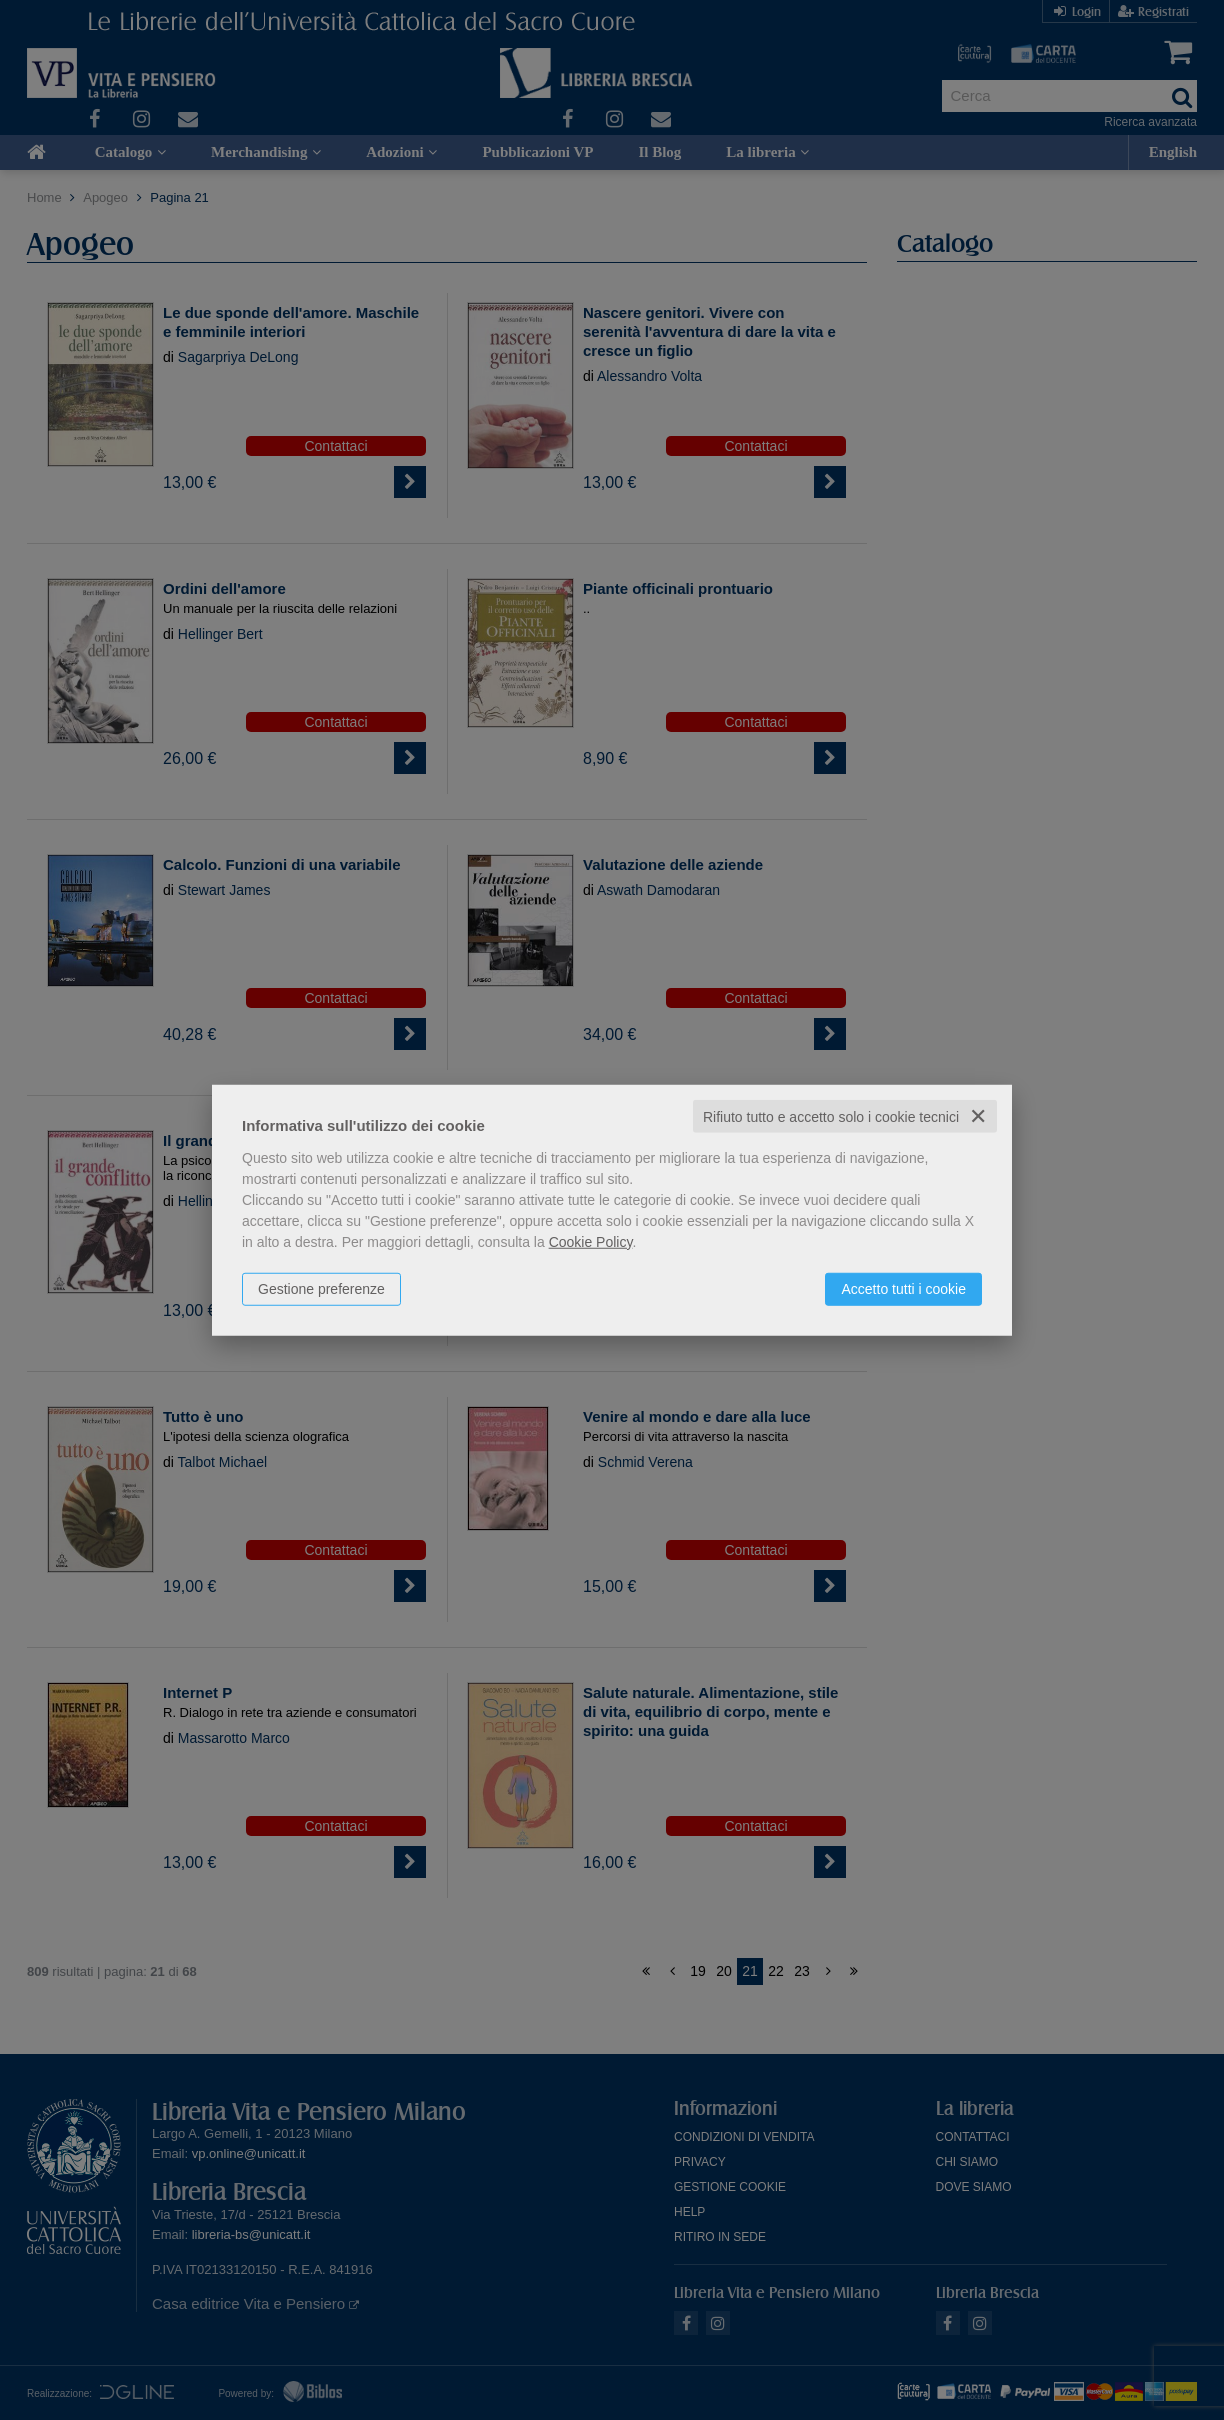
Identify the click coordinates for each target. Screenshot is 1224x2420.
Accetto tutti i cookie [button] (903, 1288)
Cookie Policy (591, 1241)
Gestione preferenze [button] (321, 1288)
